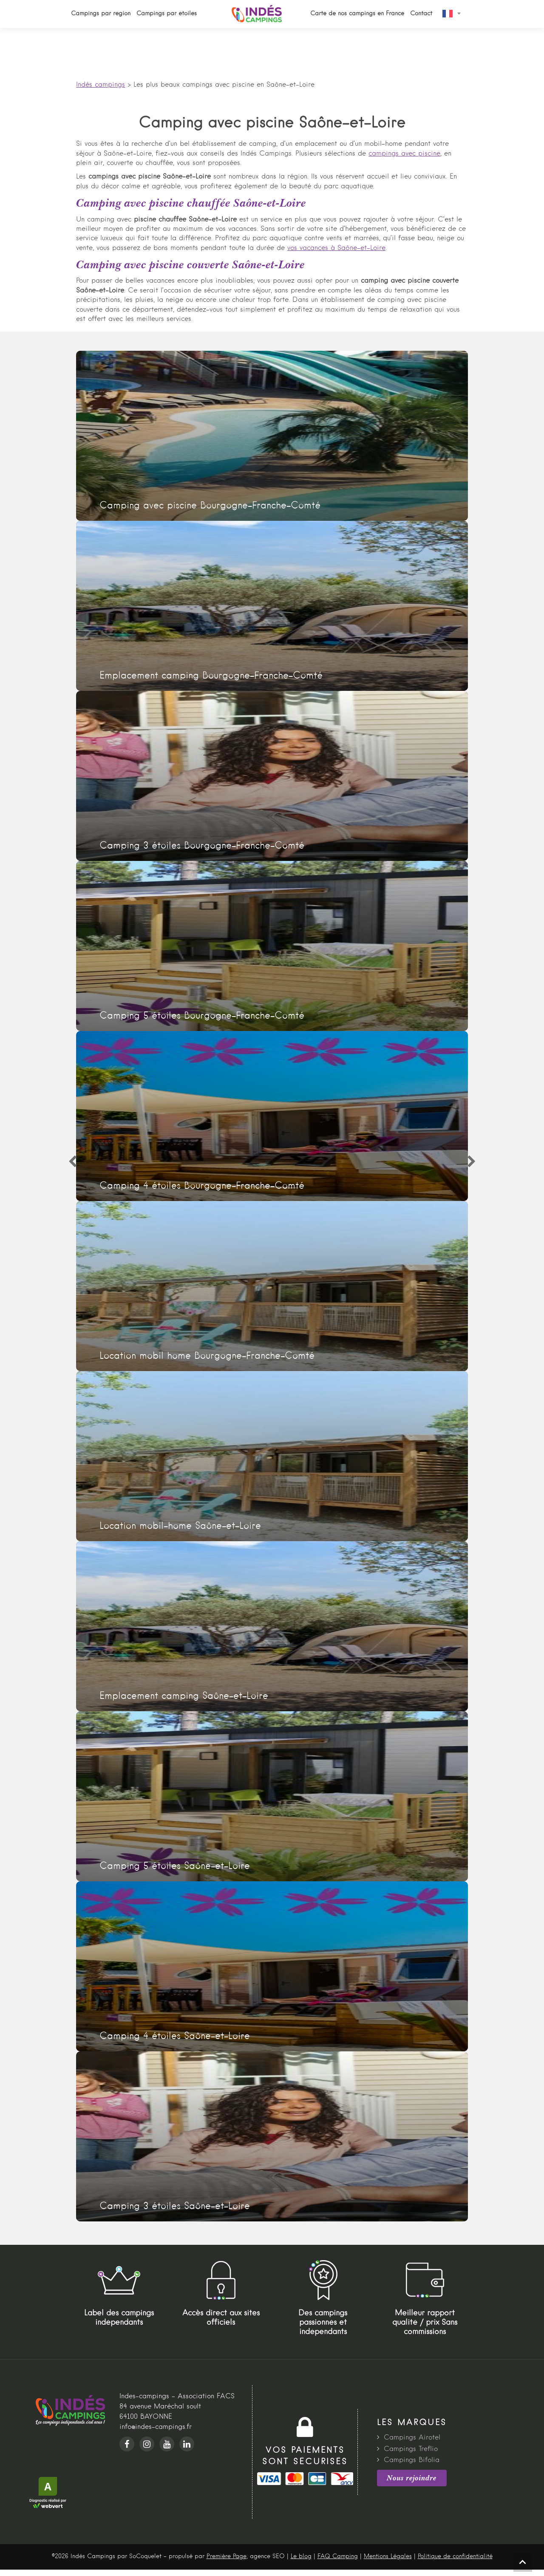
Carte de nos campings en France (357, 14)
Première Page (226, 2556)
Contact (421, 14)
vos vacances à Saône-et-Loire (336, 248)
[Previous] (72, 1161)
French (447, 14)
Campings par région (100, 14)
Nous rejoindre (411, 2477)
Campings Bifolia (411, 2460)
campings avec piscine (404, 154)
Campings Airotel (412, 2437)
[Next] (471, 1161)
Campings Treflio (411, 2449)
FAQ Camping (337, 2556)
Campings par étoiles (166, 14)
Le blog (301, 2556)
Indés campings (100, 85)
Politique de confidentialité (455, 2556)
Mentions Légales (388, 2556)
